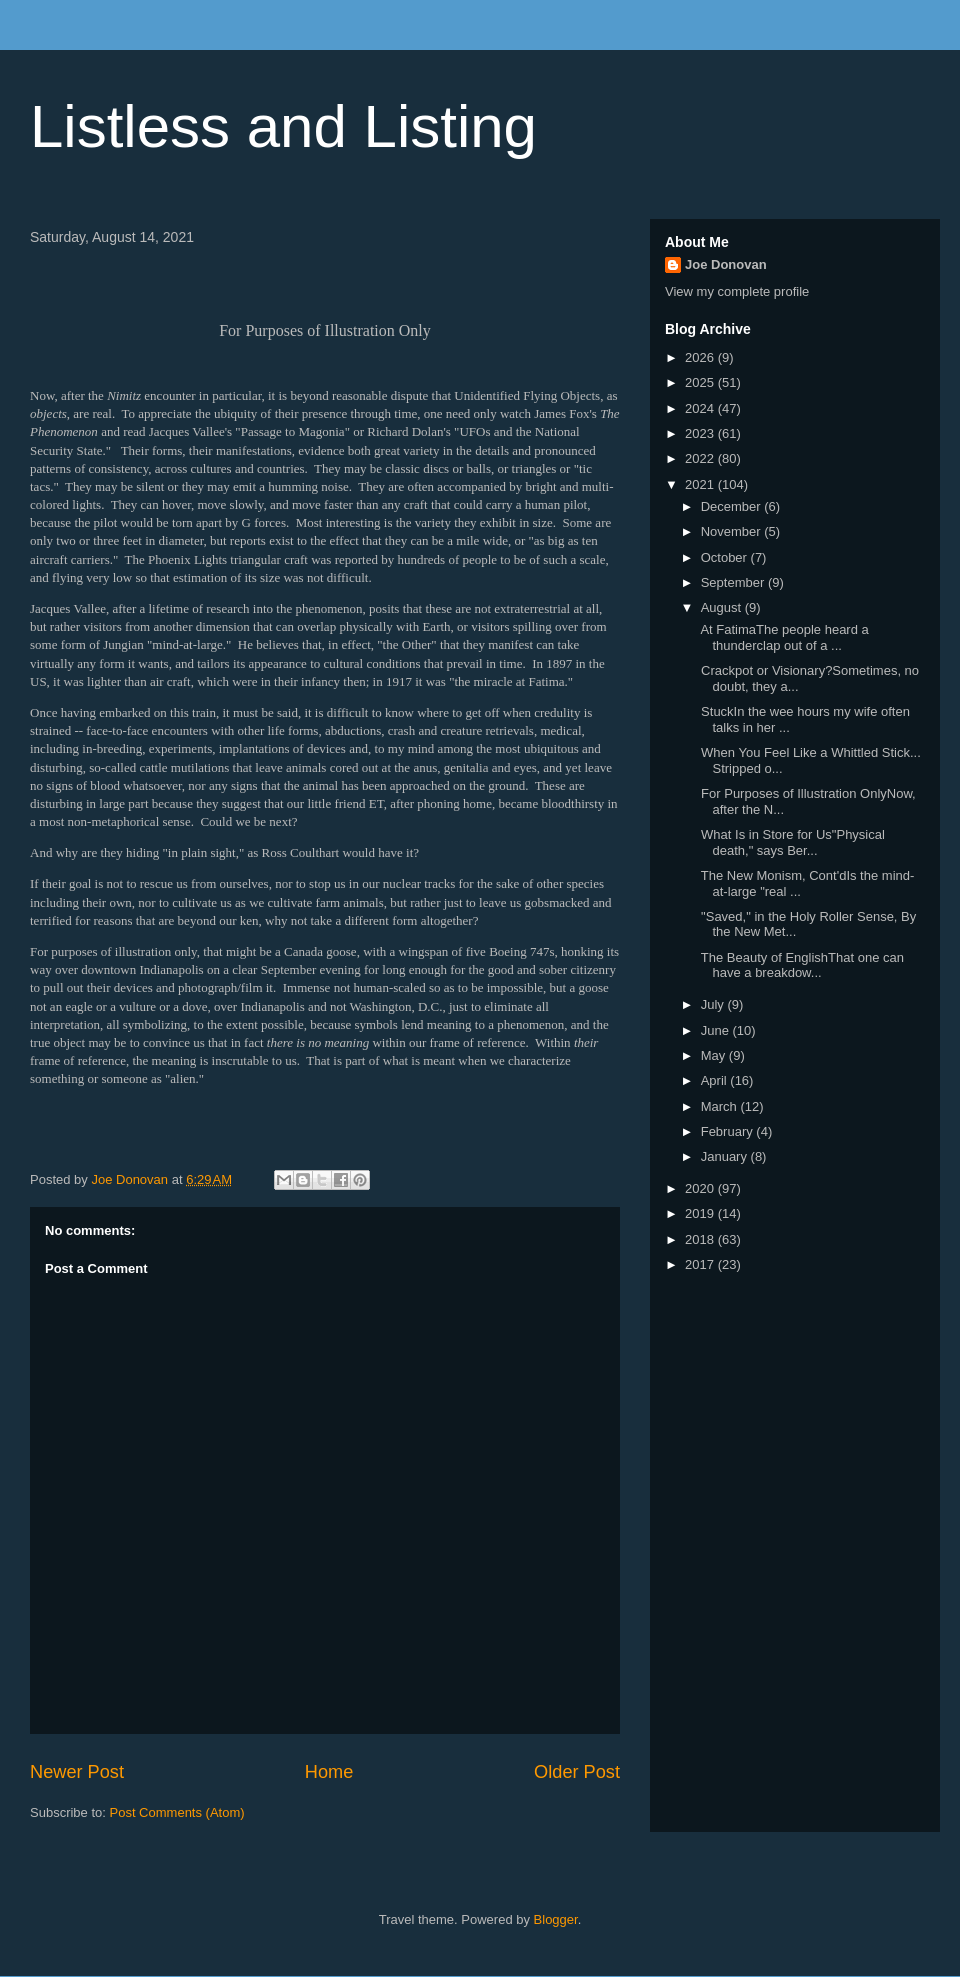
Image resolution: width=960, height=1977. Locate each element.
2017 (701, 1264)
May (715, 1055)
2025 (701, 382)
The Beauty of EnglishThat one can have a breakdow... (800, 965)
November (733, 531)
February (729, 1131)
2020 (701, 1188)
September (734, 582)
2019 (701, 1213)
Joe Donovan (726, 264)
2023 (701, 433)
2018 (701, 1239)
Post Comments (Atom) (177, 1812)
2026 (701, 357)
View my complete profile (737, 291)
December (733, 506)
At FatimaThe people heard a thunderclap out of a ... (782, 637)
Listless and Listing (283, 126)
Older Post (577, 1772)
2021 (701, 484)
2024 (701, 408)
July (714, 1004)
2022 (701, 458)
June (717, 1030)
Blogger (556, 1919)
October (726, 557)
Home (329, 1772)
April (716, 1080)
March (721, 1106)
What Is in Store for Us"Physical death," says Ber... (790, 842)
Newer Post (77, 1772)
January (726, 1156)
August (723, 607)
